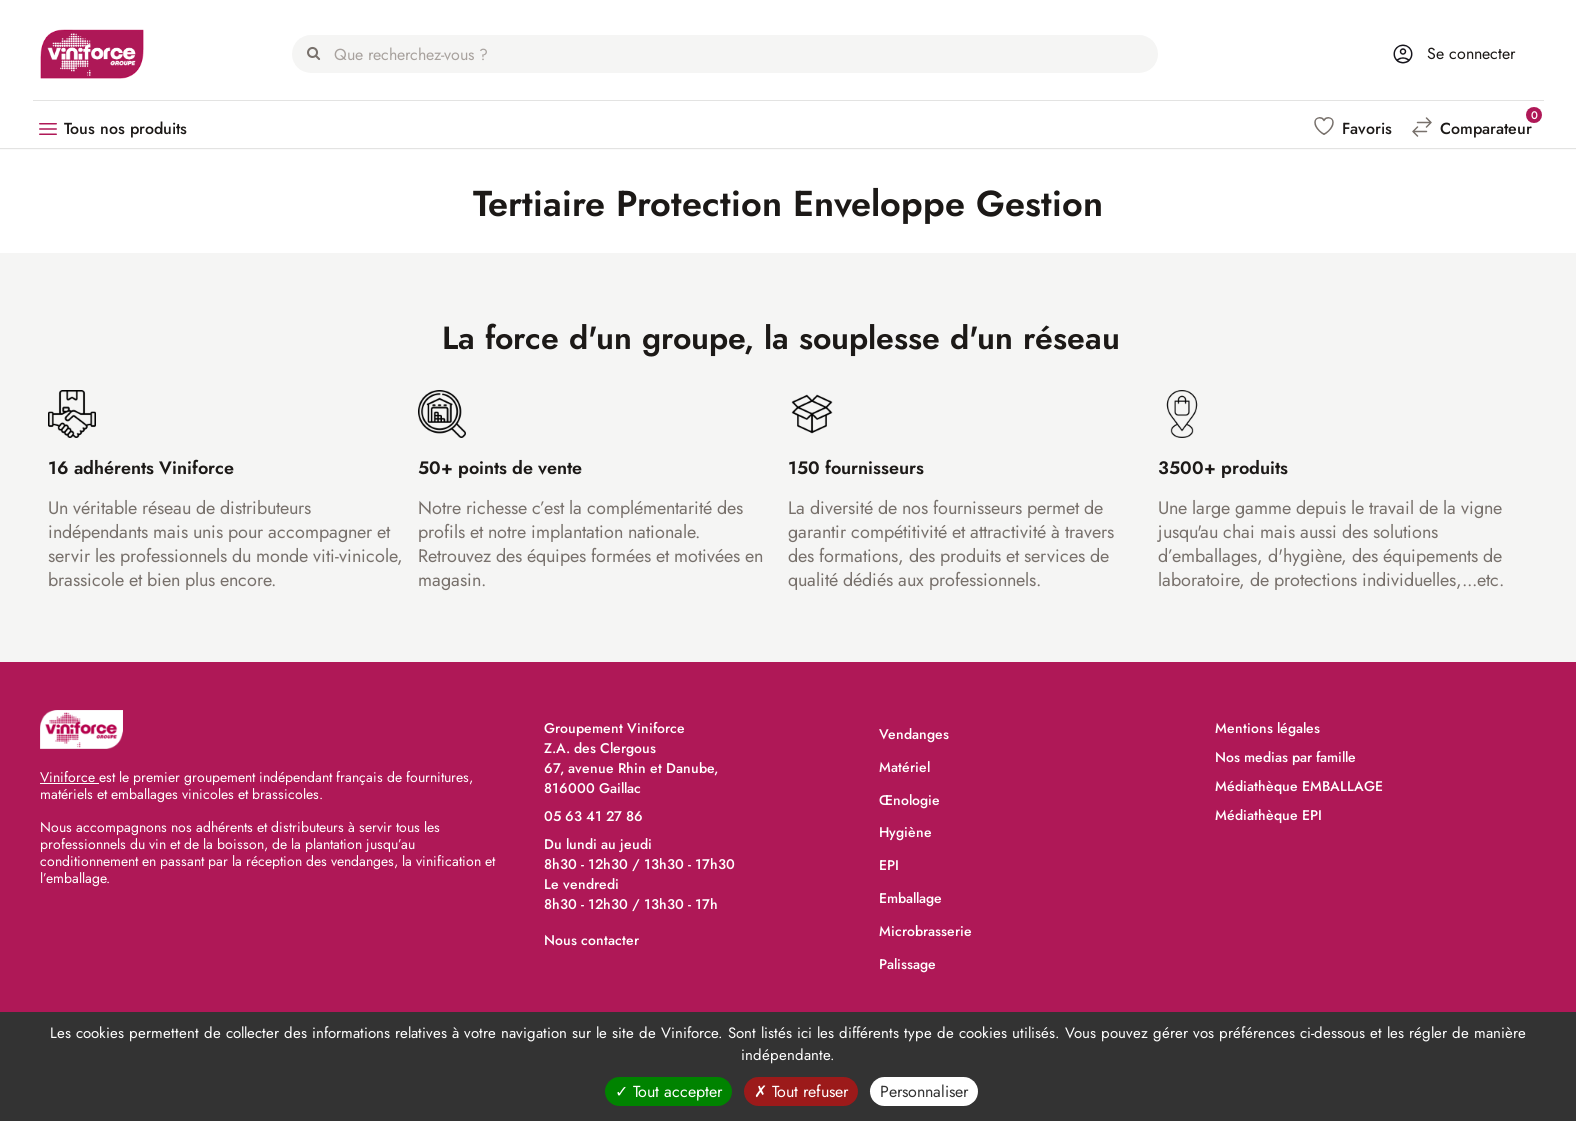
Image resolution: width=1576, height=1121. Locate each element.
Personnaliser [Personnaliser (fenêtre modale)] (924, 1091)
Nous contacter (591, 940)
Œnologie (909, 800)
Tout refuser (801, 1091)
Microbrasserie (925, 931)
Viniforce (69, 777)
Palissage (907, 964)
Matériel (904, 767)
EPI (889, 865)
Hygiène (905, 832)
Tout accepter (668, 1091)
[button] (1355, 128)
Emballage (910, 898)
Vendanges (914, 734)
